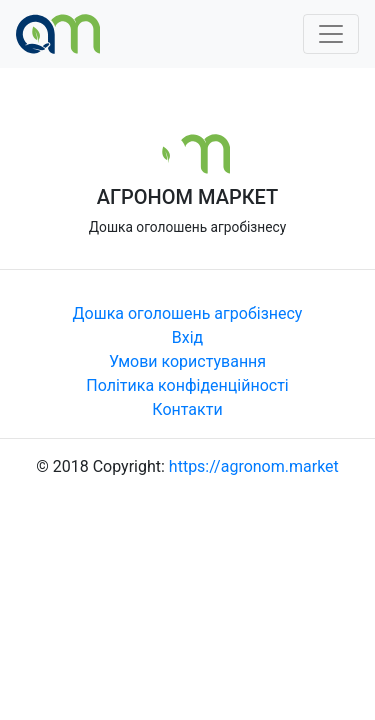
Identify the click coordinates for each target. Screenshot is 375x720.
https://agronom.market (254, 466)
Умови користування (187, 361)
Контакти (187, 409)
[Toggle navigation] (331, 34)
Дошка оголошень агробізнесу (188, 313)
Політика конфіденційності (187, 385)
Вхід (187, 337)
